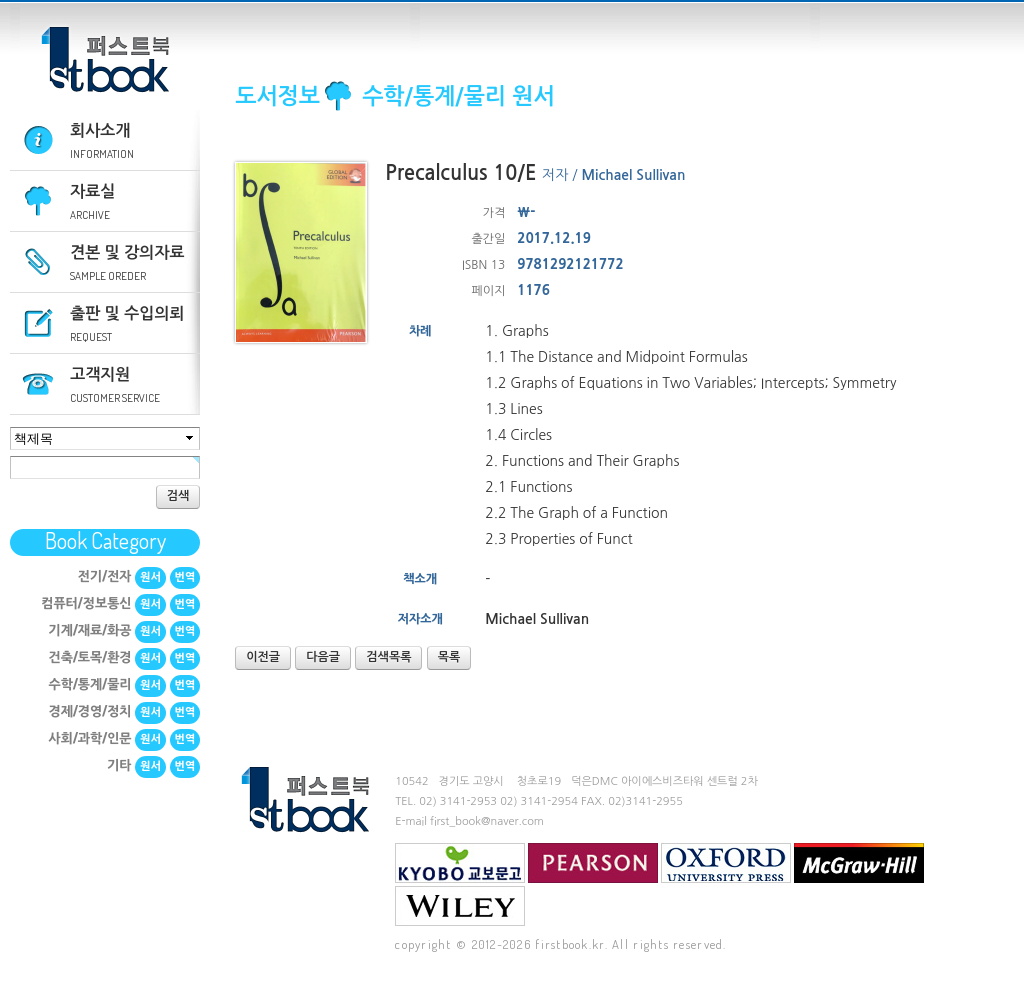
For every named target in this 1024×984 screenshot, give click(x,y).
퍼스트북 (105, 60)
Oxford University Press (726, 863)
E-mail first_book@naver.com (469, 821)
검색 (178, 496)
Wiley (460, 906)
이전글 (263, 657)
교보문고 (460, 863)
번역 (185, 577)
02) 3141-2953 (458, 801)
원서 (150, 577)
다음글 (323, 657)
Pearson (593, 863)
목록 (449, 657)
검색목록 (388, 657)
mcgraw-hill (859, 863)
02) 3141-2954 (539, 801)
